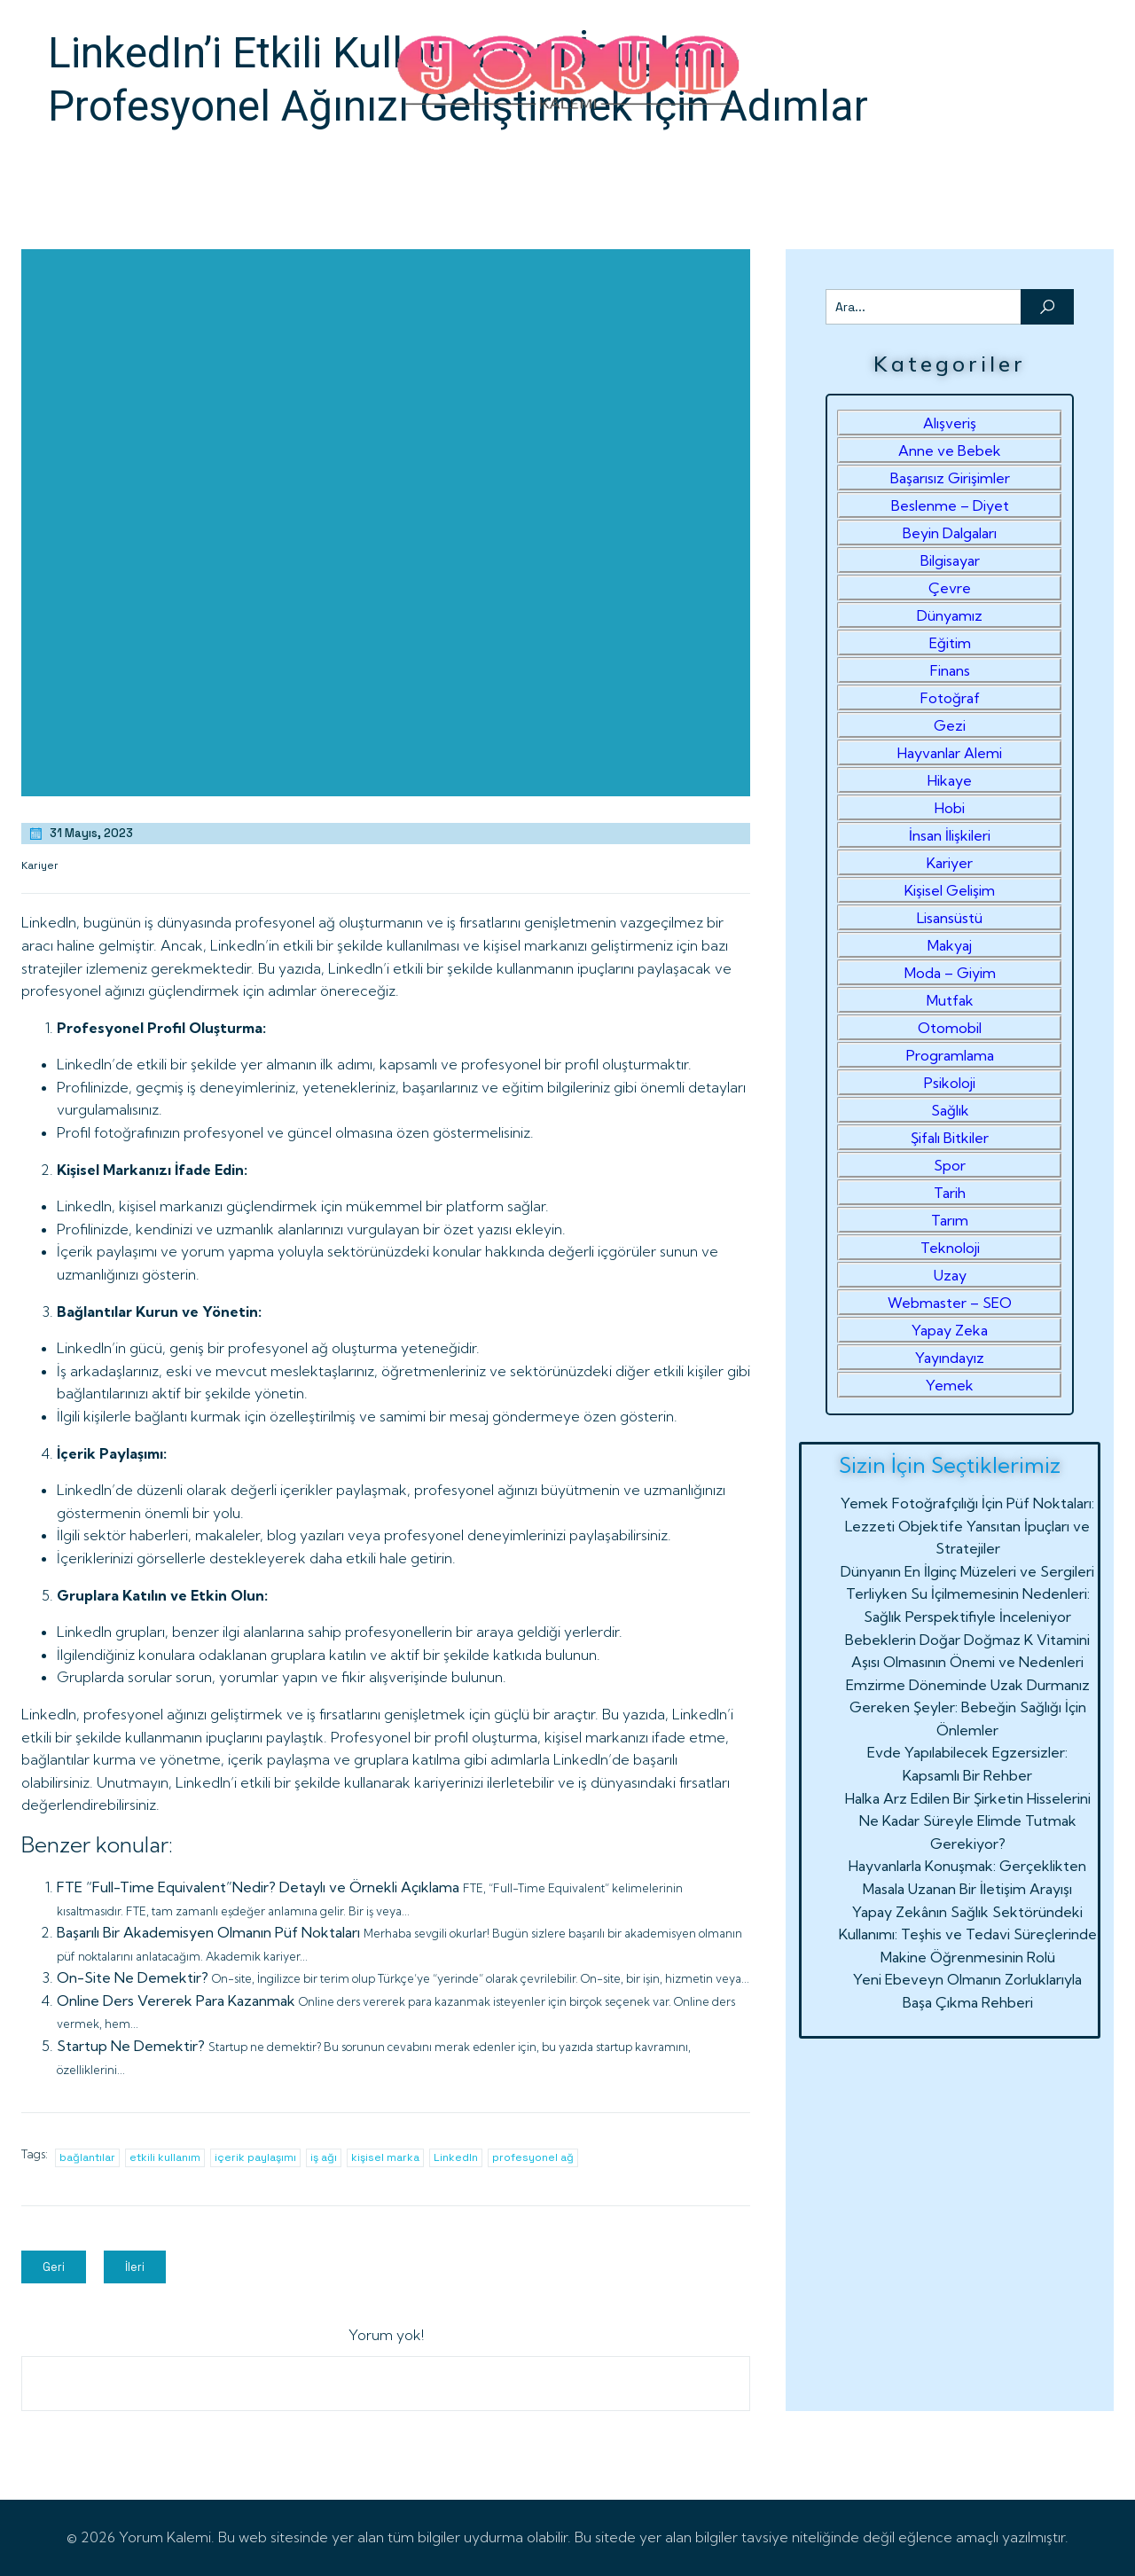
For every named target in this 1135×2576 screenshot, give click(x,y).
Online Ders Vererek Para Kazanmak (176, 2000)
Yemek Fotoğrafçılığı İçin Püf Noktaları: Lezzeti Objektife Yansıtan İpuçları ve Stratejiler (967, 1525)
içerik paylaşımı (255, 2157)
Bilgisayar (950, 560)
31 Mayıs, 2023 (80, 833)
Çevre (949, 588)
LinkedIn (456, 2157)
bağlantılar (87, 2157)
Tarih (950, 1193)
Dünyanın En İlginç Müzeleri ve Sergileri (967, 1571)
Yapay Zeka (950, 1330)
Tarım (949, 1220)
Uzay (950, 1275)
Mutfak (950, 1000)
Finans (950, 670)
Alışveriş (949, 423)
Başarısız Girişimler (950, 478)
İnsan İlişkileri (949, 835)
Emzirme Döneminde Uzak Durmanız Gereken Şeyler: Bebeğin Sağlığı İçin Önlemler (968, 1707)
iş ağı (323, 2157)
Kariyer (40, 865)
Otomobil (950, 1028)
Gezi (950, 725)
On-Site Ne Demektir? (132, 1977)
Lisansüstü (949, 918)
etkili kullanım (164, 2157)
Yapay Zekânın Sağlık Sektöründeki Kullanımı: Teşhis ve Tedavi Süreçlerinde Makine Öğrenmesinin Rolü (968, 1934)
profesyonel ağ (533, 2157)
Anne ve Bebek (949, 450)
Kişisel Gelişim (949, 890)
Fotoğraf (950, 698)
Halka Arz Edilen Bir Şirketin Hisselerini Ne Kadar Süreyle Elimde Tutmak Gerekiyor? (968, 1820)
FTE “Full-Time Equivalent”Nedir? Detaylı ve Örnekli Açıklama (258, 1887)
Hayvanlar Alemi (949, 753)
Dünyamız (949, 615)
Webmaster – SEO (950, 1302)
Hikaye (950, 780)
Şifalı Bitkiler (950, 1138)
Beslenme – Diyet (950, 505)
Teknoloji (950, 1248)
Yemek (950, 1385)
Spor (950, 1165)
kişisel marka (385, 2157)
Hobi (950, 808)
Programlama (950, 1055)
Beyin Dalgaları (950, 533)
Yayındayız (949, 1357)
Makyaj (950, 945)
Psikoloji (949, 1083)
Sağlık (950, 1110)
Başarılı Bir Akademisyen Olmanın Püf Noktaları (208, 1932)
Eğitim (950, 643)
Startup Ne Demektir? (131, 2046)
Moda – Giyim (950, 973)
